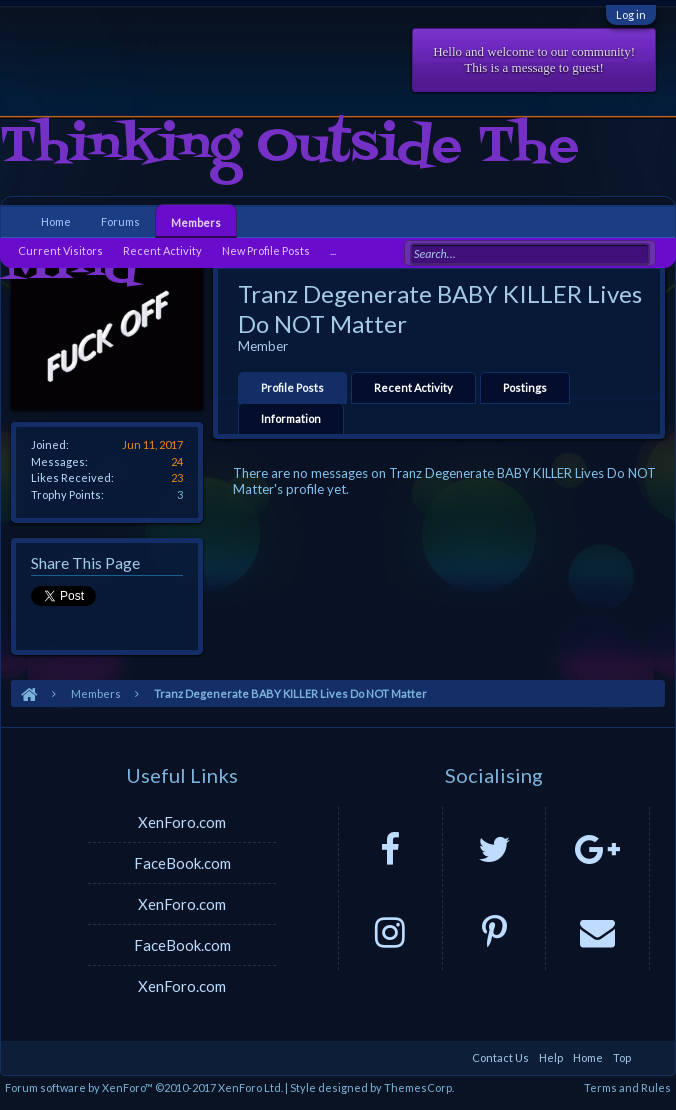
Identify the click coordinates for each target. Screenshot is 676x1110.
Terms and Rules (627, 1087)
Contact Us (500, 1057)
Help (551, 1057)
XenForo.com (182, 822)
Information (291, 418)
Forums (120, 221)
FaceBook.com (182, 863)
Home (56, 221)
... (333, 250)
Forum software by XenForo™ (144, 1087)
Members (196, 222)
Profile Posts (292, 387)
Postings (525, 387)
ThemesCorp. (419, 1087)
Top (622, 1057)
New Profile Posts (266, 250)
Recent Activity (413, 387)
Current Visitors (60, 250)
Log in (631, 14)
